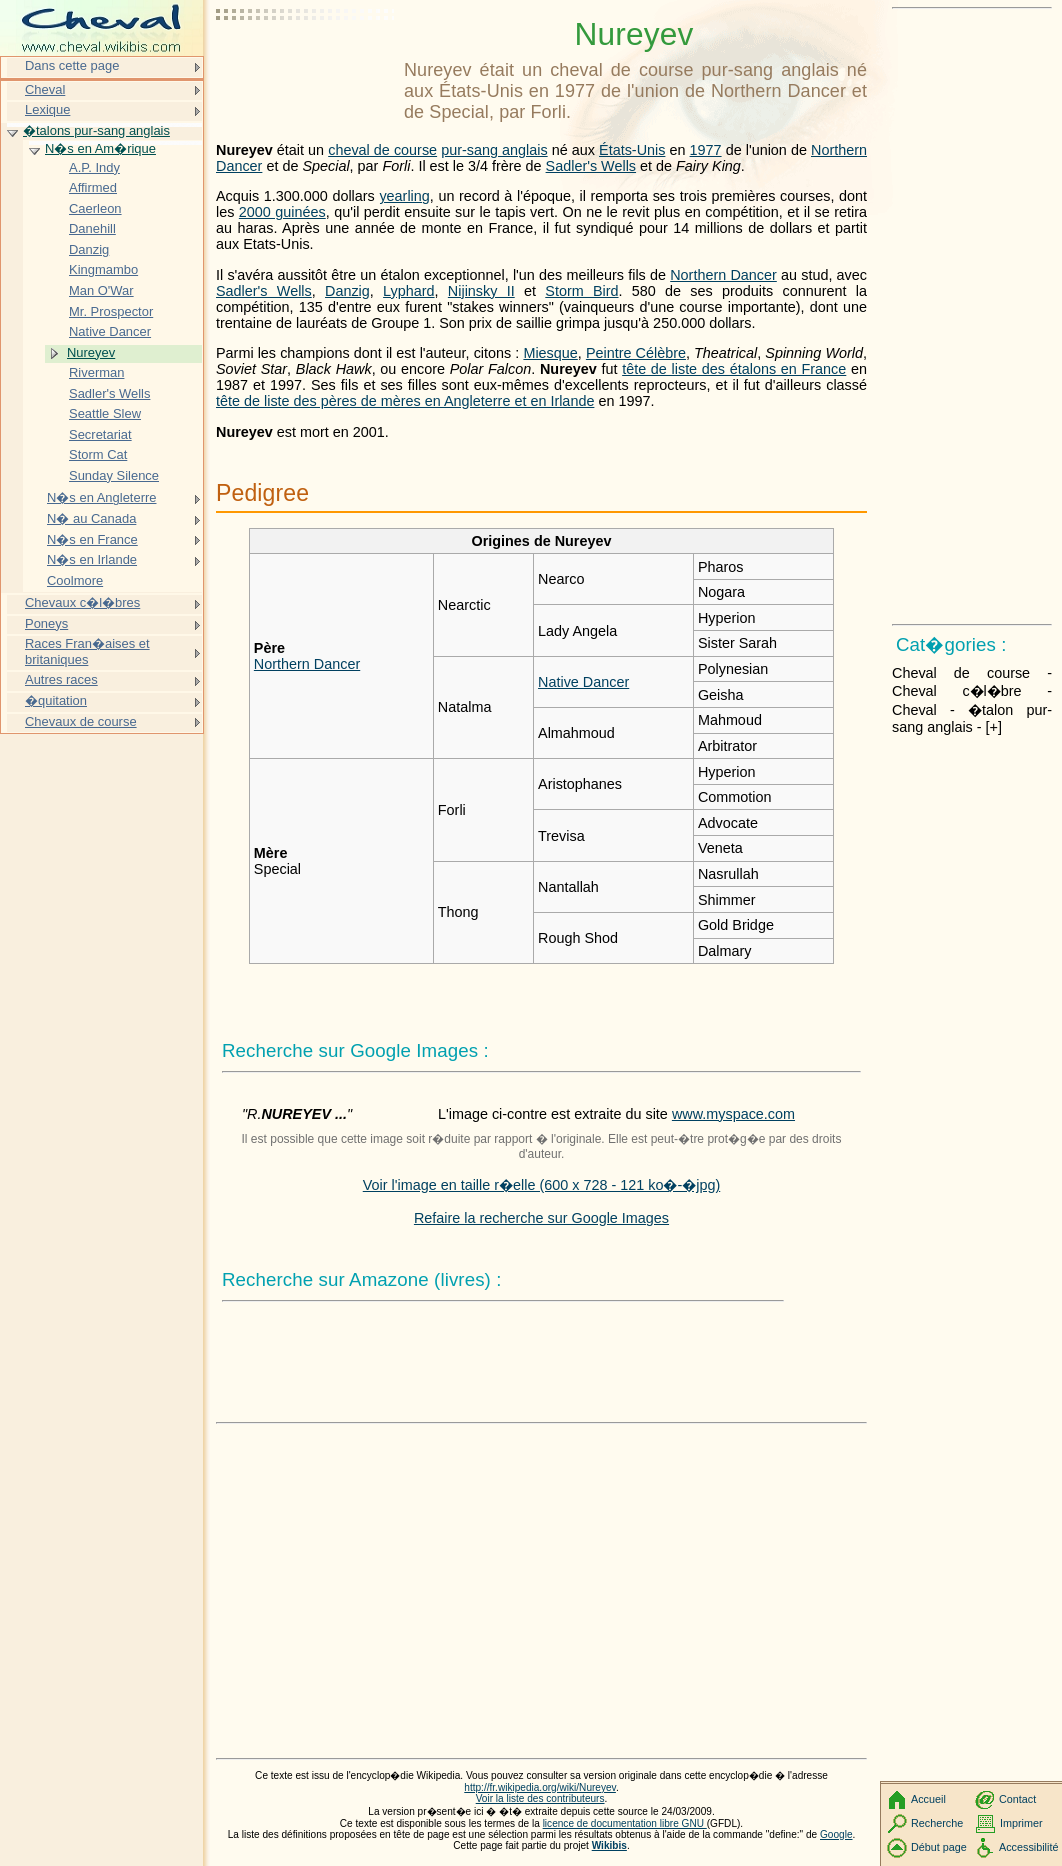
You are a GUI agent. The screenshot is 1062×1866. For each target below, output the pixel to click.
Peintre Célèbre (636, 353)
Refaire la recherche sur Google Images (541, 1218)
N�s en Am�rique (100, 148)
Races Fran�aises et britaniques (87, 651)
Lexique (47, 109)
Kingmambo (103, 269)
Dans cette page (72, 65)
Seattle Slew (105, 413)
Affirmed (93, 187)
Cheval (45, 89)
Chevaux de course (81, 721)
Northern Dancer (723, 275)
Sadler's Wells (591, 166)
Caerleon (95, 208)
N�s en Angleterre (101, 497)
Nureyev (91, 352)
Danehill (92, 228)
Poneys (46, 623)
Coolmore (75, 580)
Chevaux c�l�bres (82, 602)
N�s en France (92, 539)
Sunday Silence (114, 475)
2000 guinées (282, 212)
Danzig (347, 291)
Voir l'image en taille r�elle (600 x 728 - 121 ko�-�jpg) (542, 1185)
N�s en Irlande (92, 559)
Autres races (61, 679)
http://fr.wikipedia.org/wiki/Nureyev (540, 1787)
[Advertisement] (306, 65)
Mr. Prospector (111, 311)
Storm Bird (581, 291)
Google (836, 1834)
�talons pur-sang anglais (96, 130)
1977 (706, 150)
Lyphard (408, 291)
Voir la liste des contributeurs (540, 1798)
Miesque (550, 353)
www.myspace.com (733, 1114)
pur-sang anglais (494, 150)
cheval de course (382, 150)
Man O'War (101, 290)
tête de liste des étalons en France (734, 369)
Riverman (96, 372)
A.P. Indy (94, 167)
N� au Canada (91, 518)
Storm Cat (98, 454)
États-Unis (632, 150)
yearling (404, 196)
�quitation (56, 700)
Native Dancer (583, 682)
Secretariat (100, 434)
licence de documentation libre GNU (625, 1823)
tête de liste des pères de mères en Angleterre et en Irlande (405, 401)
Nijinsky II (481, 291)
